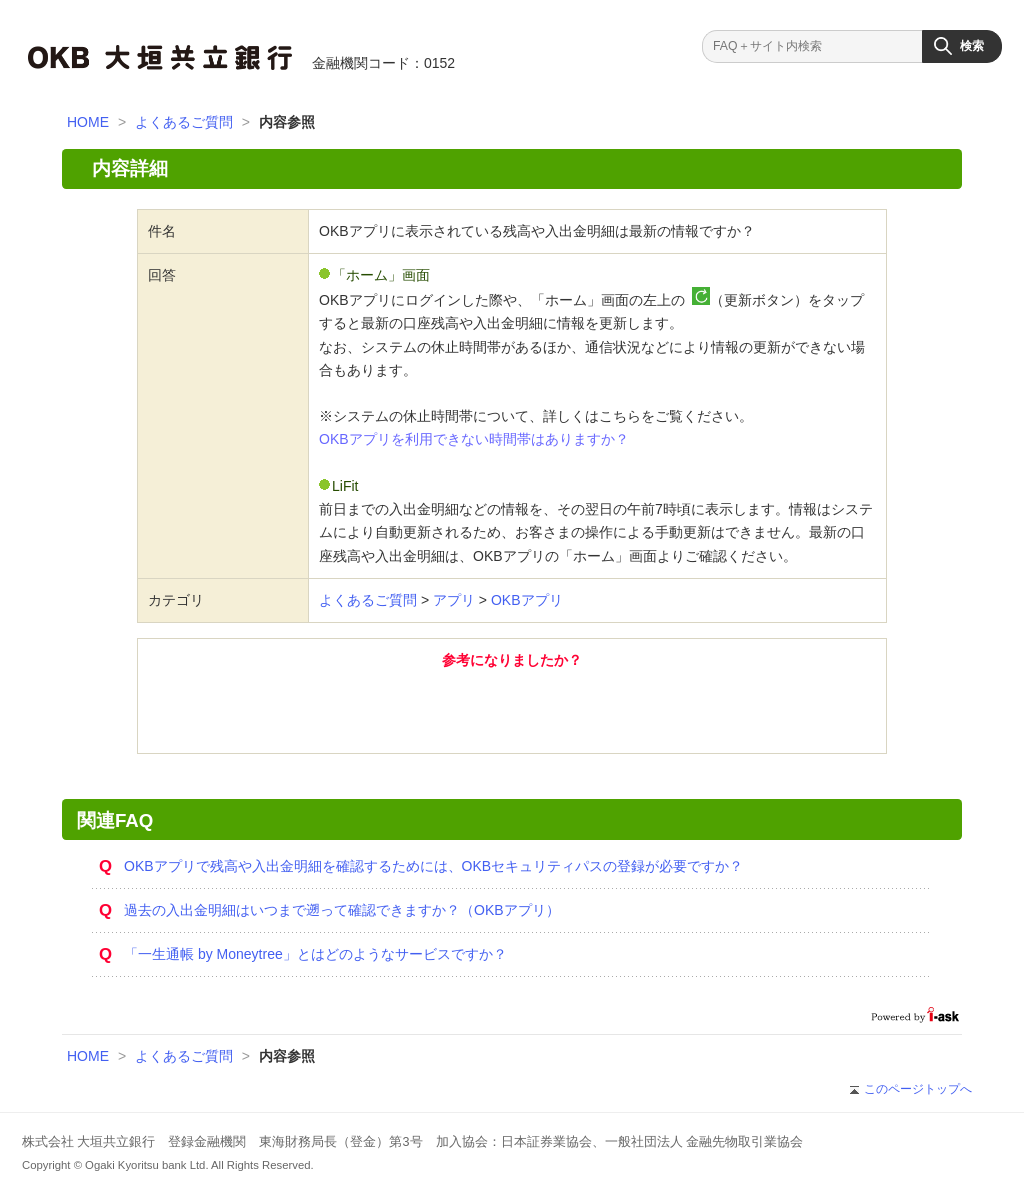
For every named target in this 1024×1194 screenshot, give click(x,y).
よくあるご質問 (184, 122)
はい (401, 710)
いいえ (622, 710)
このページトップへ (911, 1089)
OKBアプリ (527, 600)
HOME (88, 122)
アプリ (454, 600)
